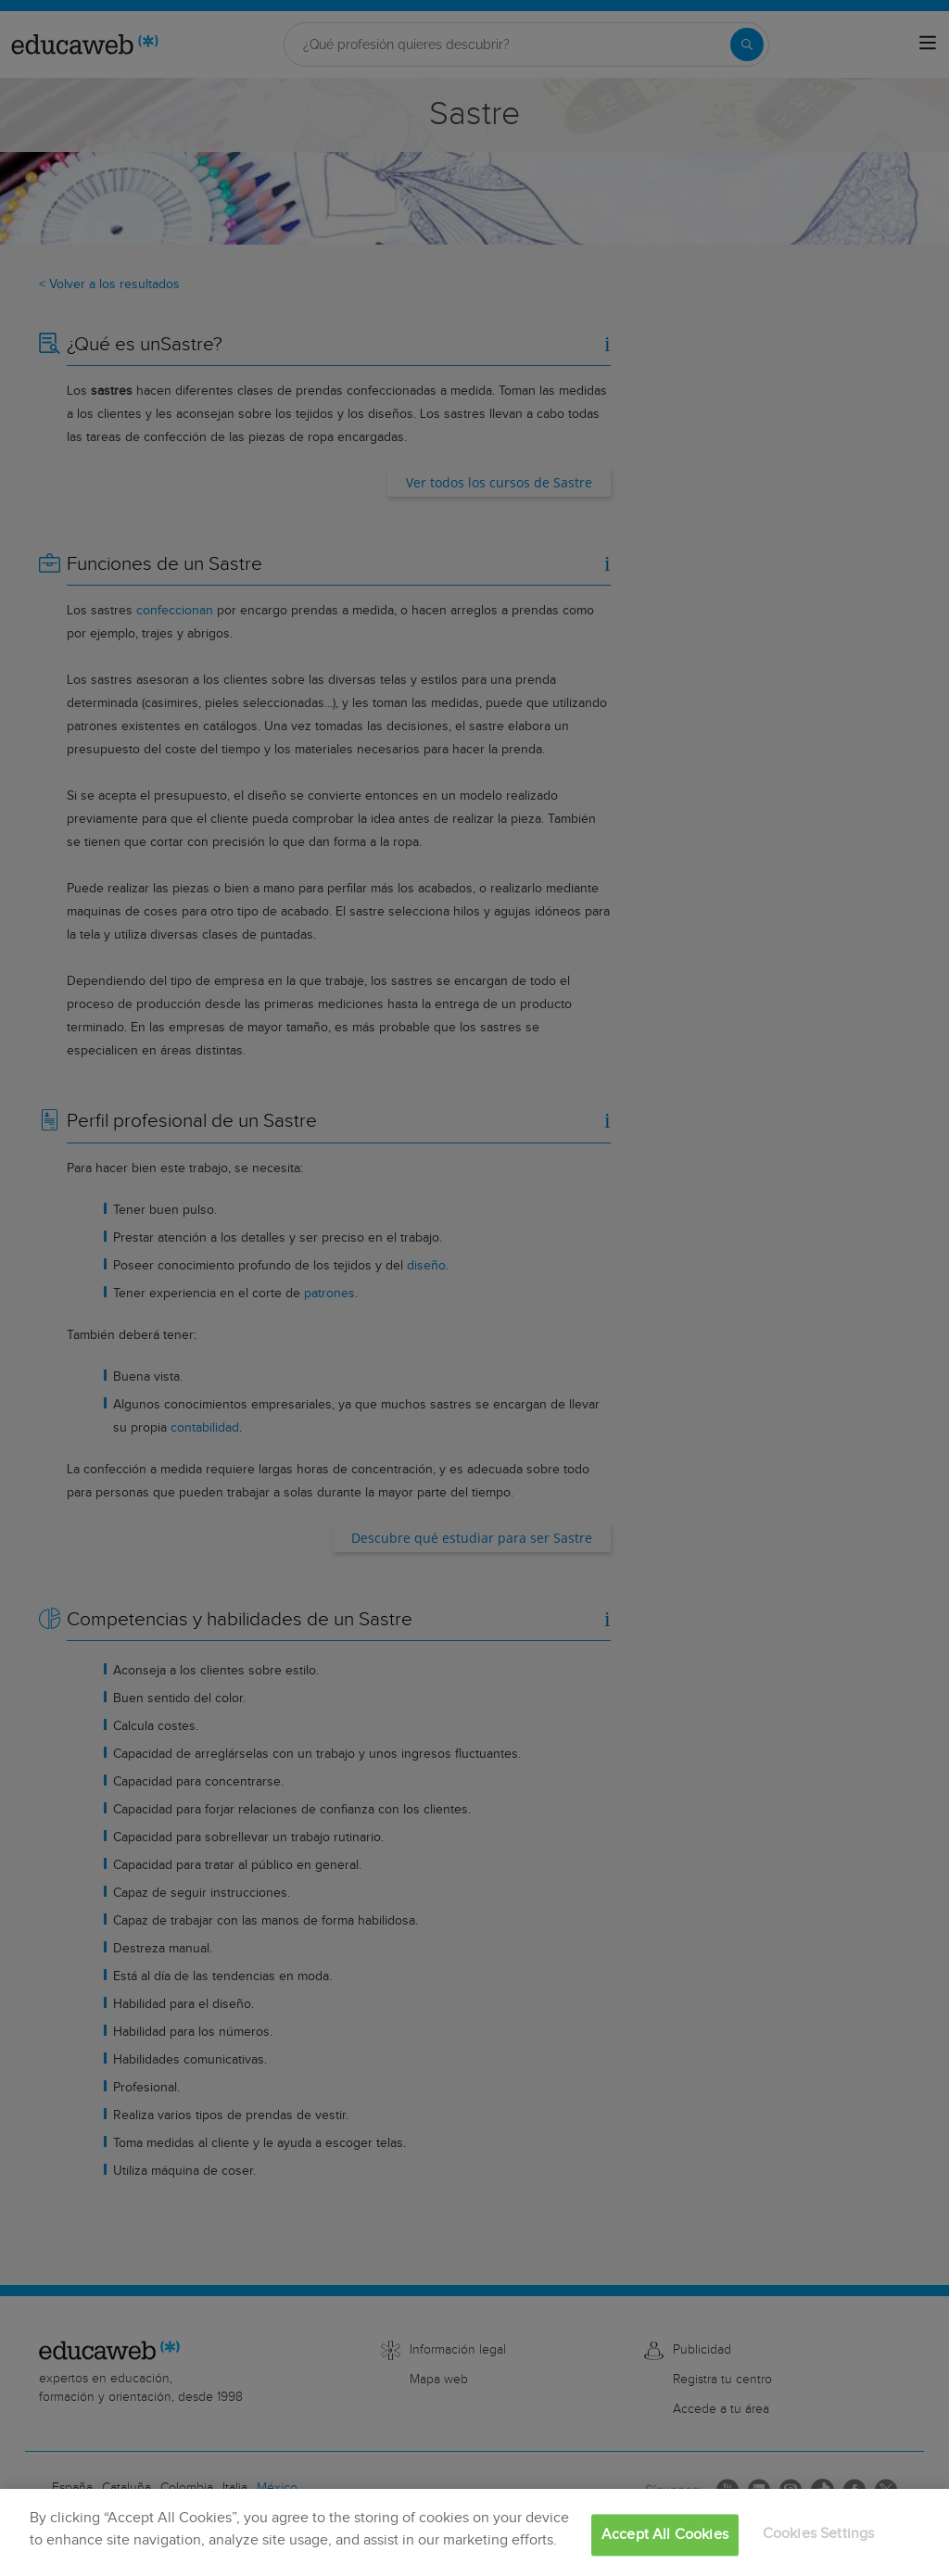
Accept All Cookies (664, 2535)
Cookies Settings (819, 2534)
